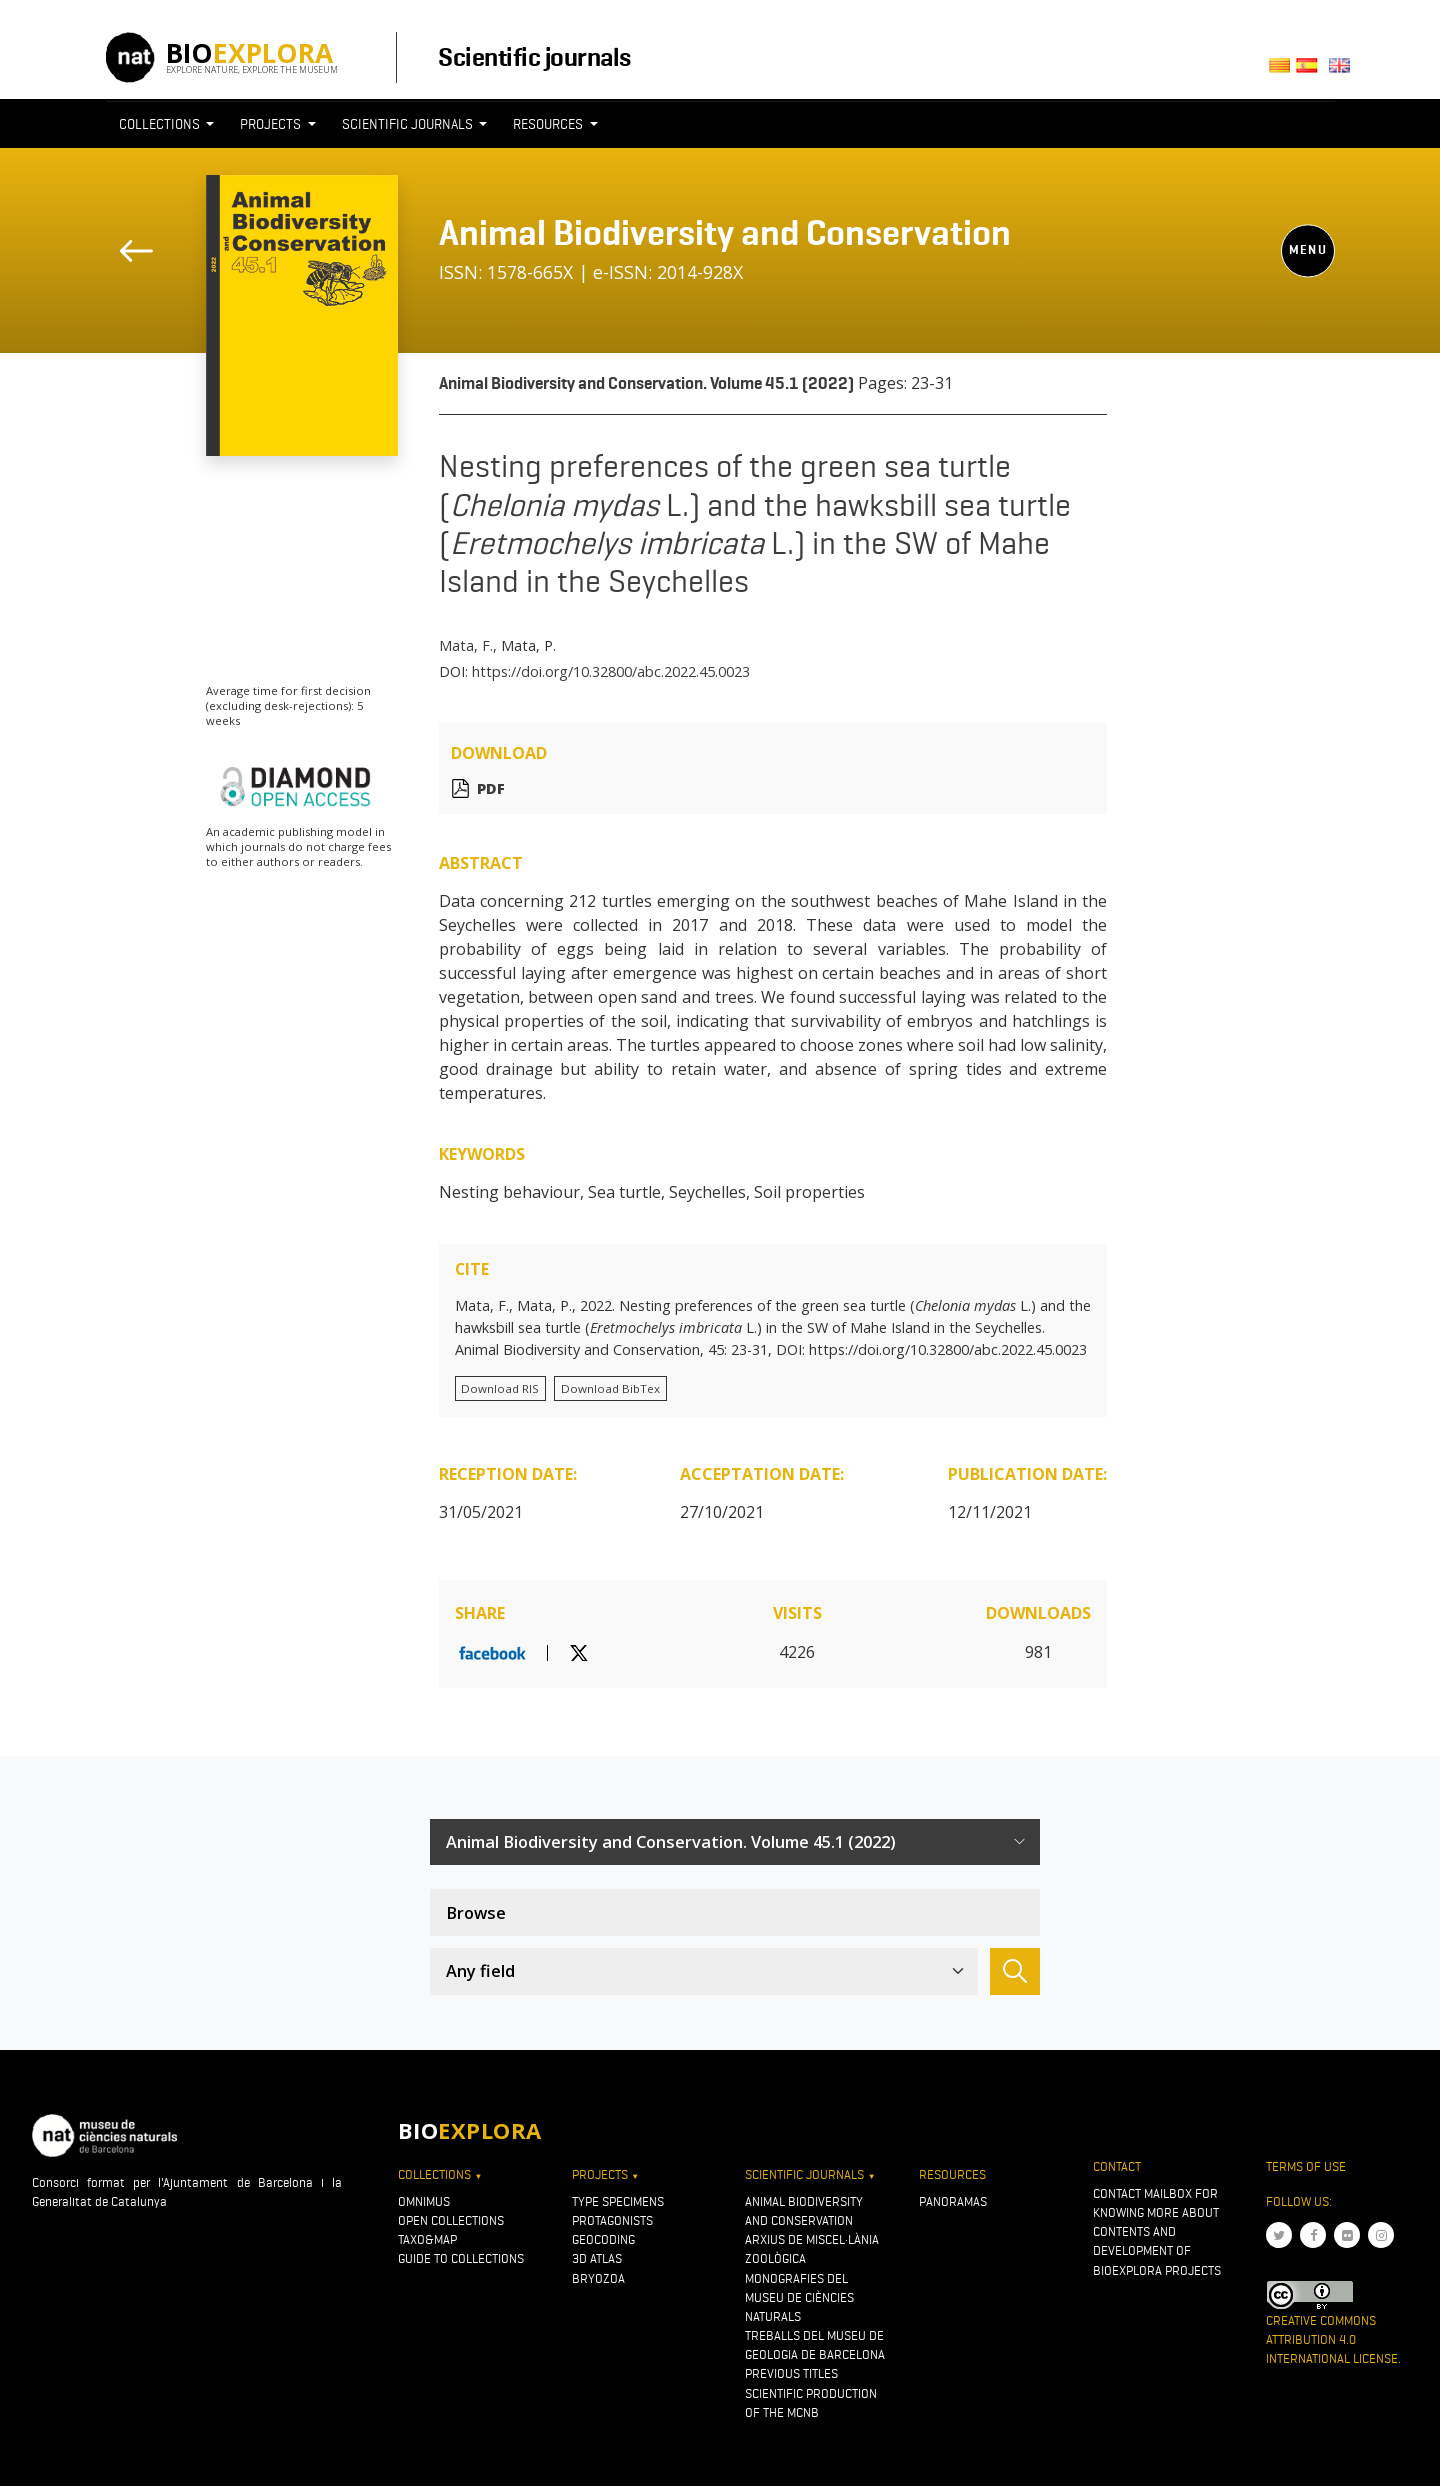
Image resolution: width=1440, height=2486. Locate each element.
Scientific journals (534, 57)
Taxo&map (427, 2239)
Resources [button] (549, 124)
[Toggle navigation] (1298, 161)
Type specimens (618, 2201)
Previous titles (791, 2373)
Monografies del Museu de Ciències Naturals (799, 2297)
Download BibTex (610, 1388)
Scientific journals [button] (409, 124)
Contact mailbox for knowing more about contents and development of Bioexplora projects (1157, 2232)
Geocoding (603, 2239)
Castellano (1312, 71)
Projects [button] (272, 124)
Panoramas (953, 2201)
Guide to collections (461, 2258)
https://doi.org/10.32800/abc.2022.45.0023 (611, 671)
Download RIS (500, 1388)
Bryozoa (598, 2278)
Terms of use (1306, 2166)
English (1342, 71)
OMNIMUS (424, 2201)
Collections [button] (161, 124)
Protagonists (612, 2220)
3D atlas (597, 2258)
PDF (491, 788)
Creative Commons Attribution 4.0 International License (1332, 2339)
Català (1282, 71)
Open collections (451, 2220)
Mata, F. (466, 645)
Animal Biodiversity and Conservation (725, 233)
